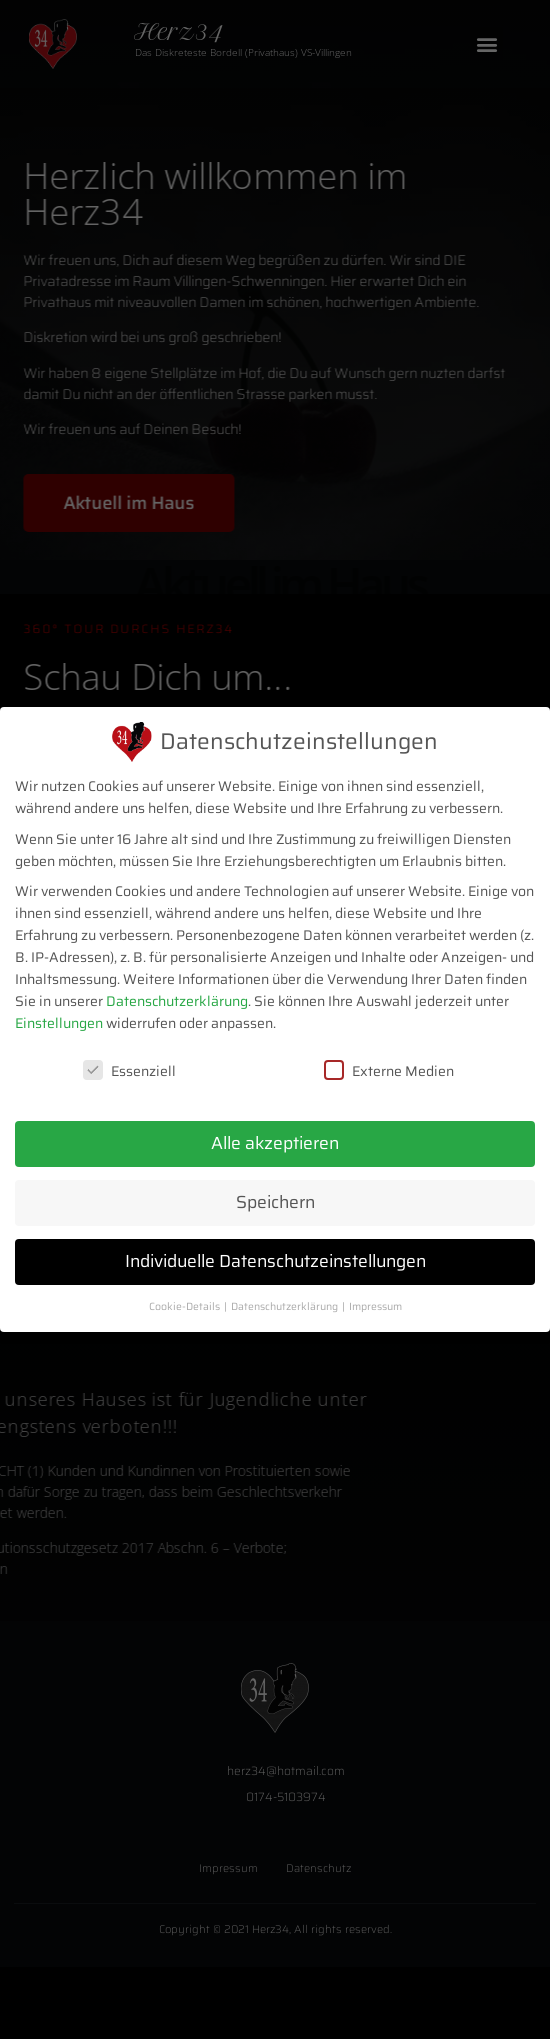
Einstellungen (59, 1022)
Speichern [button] (275, 1200)
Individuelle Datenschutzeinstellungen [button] (275, 1259)
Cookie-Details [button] (185, 1304)
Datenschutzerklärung (177, 1000)
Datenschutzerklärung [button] (285, 1304)
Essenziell (129, 1070)
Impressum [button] (375, 1304)
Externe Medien (389, 1070)
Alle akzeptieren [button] (275, 1141)
